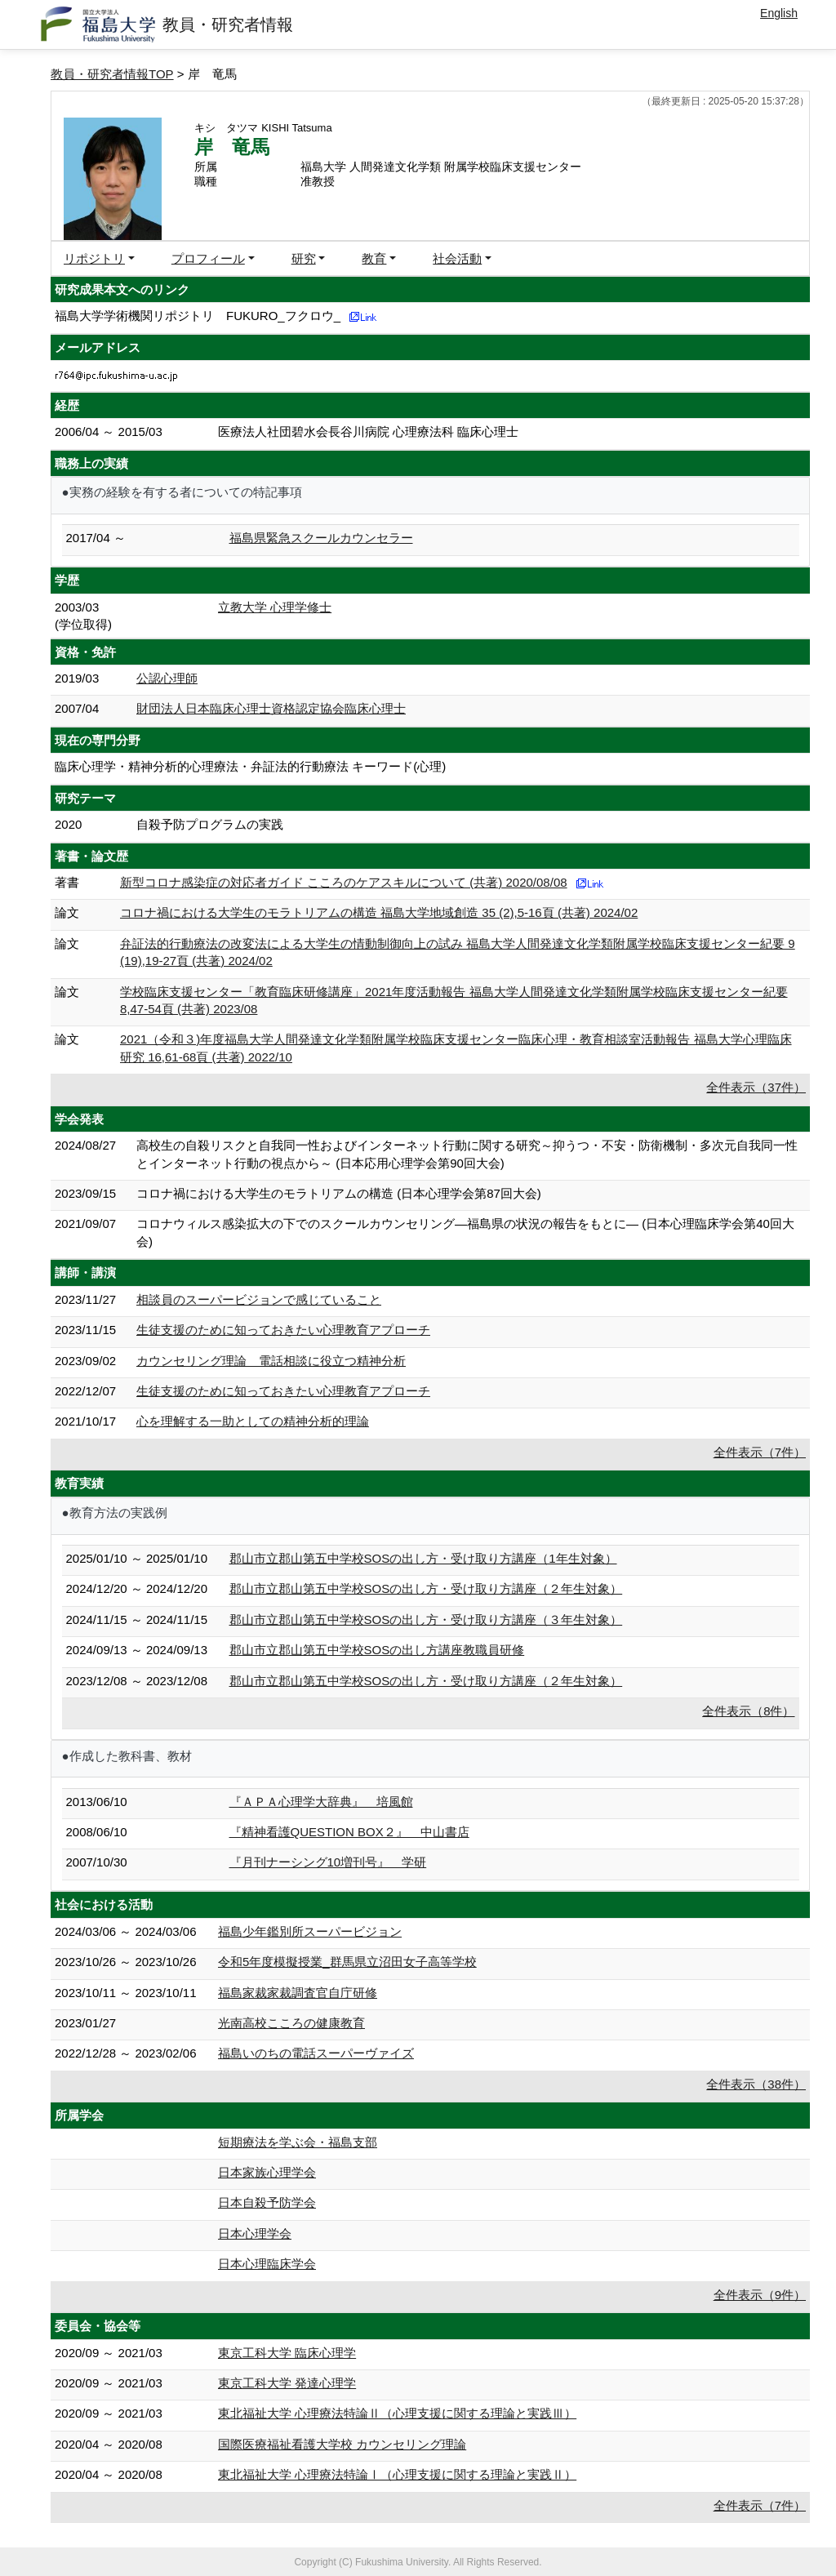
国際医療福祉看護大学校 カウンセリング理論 (342, 2444)
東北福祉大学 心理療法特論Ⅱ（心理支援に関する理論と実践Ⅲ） (397, 2413)
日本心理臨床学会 (267, 2264)
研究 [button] (303, 258)
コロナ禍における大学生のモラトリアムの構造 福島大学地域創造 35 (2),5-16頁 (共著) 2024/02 (379, 912)
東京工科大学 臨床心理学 (287, 2353)
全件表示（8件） (748, 1711)
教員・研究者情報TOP (112, 74)
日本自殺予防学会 (267, 2202)
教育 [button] (374, 258)
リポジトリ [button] (94, 258)
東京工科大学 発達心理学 (287, 2383)
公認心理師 (167, 678)
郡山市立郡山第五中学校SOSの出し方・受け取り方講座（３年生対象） (426, 1619)
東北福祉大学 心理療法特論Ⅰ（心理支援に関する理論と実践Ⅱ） (397, 2474)
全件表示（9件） (760, 2295)
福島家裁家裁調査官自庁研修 (297, 1993)
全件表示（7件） (760, 1452)
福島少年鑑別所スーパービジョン (310, 1931)
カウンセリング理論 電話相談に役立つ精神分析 (271, 1361)
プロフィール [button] (208, 258)
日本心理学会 (254, 2233)
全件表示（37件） (756, 1087)
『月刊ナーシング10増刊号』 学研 (328, 1862)
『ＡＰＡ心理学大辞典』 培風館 (321, 1802)
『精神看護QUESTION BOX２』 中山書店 (349, 1832)
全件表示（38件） (756, 2084)
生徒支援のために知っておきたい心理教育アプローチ (283, 1330)
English (779, 13)
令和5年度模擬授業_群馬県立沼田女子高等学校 (347, 1962)
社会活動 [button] (457, 258)
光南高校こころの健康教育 (291, 2023)
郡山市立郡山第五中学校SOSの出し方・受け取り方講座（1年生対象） (423, 1558)
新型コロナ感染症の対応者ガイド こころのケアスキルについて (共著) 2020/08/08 (343, 882)
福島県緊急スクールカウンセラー (321, 538)
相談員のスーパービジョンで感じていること (258, 1299)
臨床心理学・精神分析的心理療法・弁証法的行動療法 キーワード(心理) (250, 766)
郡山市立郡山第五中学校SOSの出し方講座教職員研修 (377, 1650)
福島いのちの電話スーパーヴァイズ (316, 2053)
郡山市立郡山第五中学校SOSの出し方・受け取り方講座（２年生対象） (426, 1588)
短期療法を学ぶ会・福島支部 (297, 2142)
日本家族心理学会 (267, 2172)
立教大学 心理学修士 (274, 607)
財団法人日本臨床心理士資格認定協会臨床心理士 (271, 708)
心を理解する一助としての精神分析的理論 (252, 1421)
